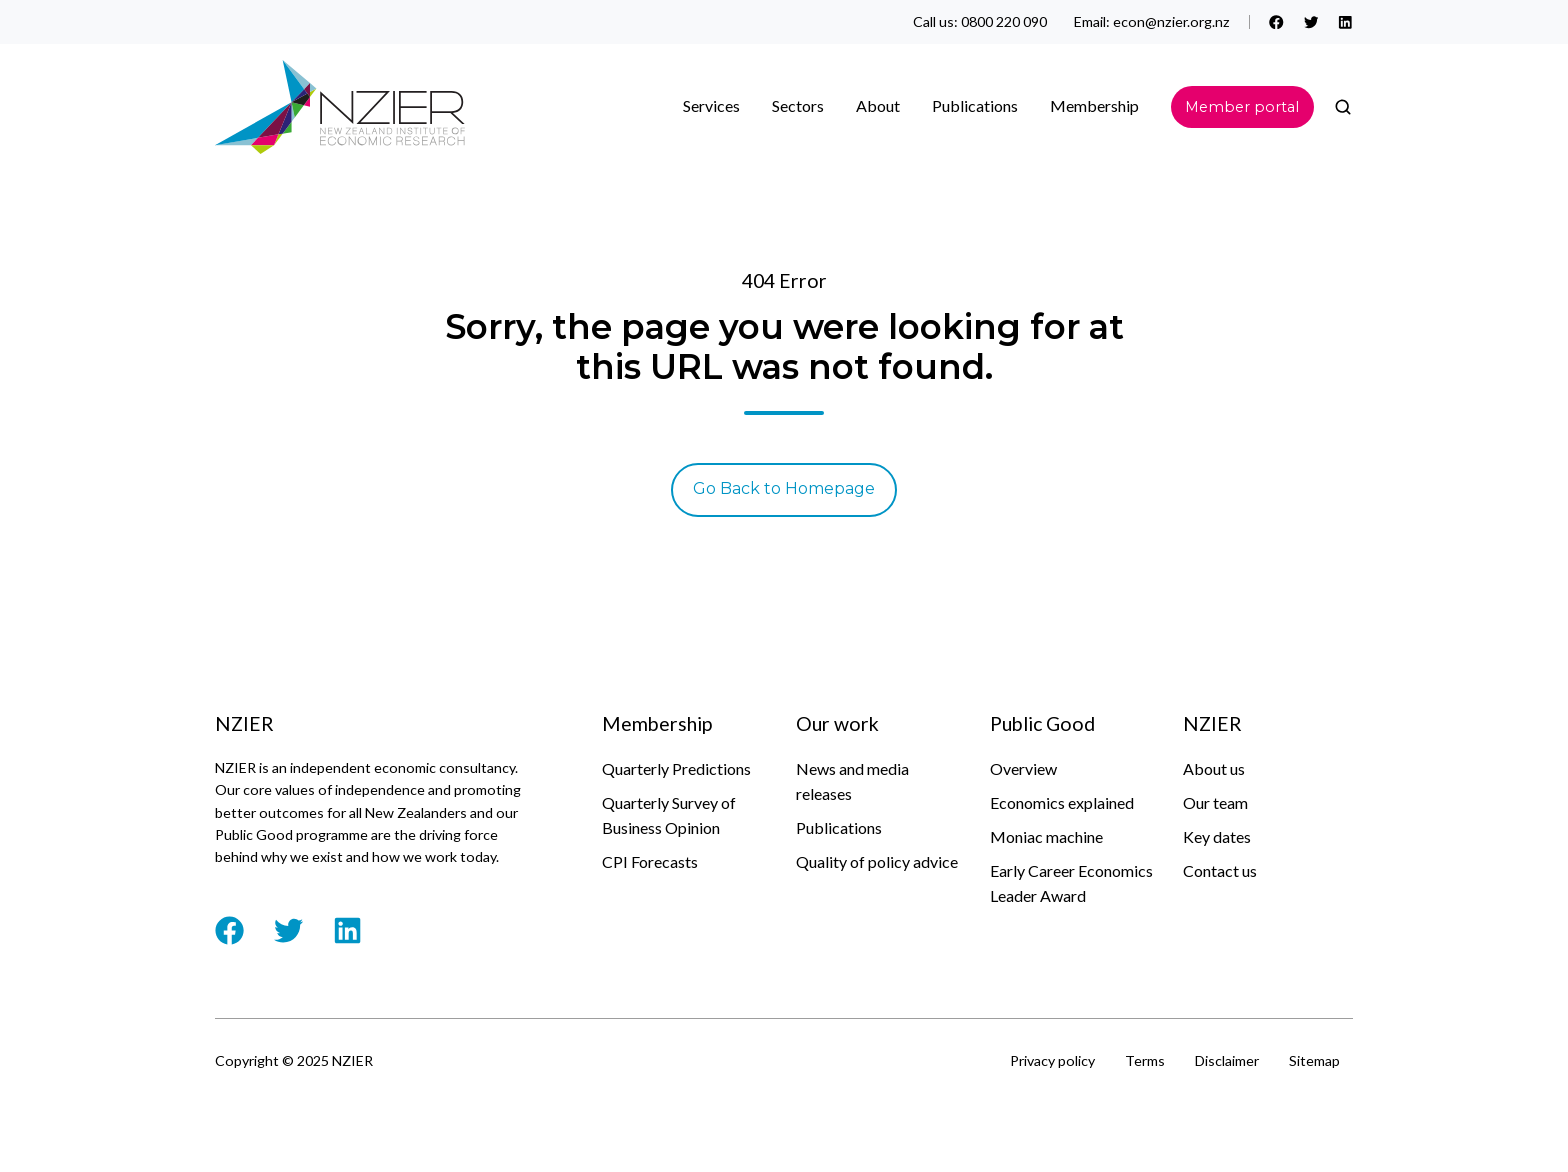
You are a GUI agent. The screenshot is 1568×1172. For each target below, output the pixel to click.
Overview (1023, 768)
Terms (1145, 1060)
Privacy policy (1052, 1060)
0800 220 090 (1004, 21)
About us (1214, 768)
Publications (975, 105)
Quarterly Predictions (676, 768)
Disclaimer (1227, 1060)
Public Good (1042, 723)
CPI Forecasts (650, 861)
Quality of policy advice (877, 861)
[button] (1343, 107)
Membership (1094, 105)
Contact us (1220, 870)
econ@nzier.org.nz (1171, 21)
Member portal (1242, 107)
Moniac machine (1046, 836)
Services (711, 105)
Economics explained (1062, 802)
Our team (1215, 802)
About (878, 105)
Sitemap (1314, 1060)
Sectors (798, 105)
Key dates (1217, 836)
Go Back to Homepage (784, 488)
